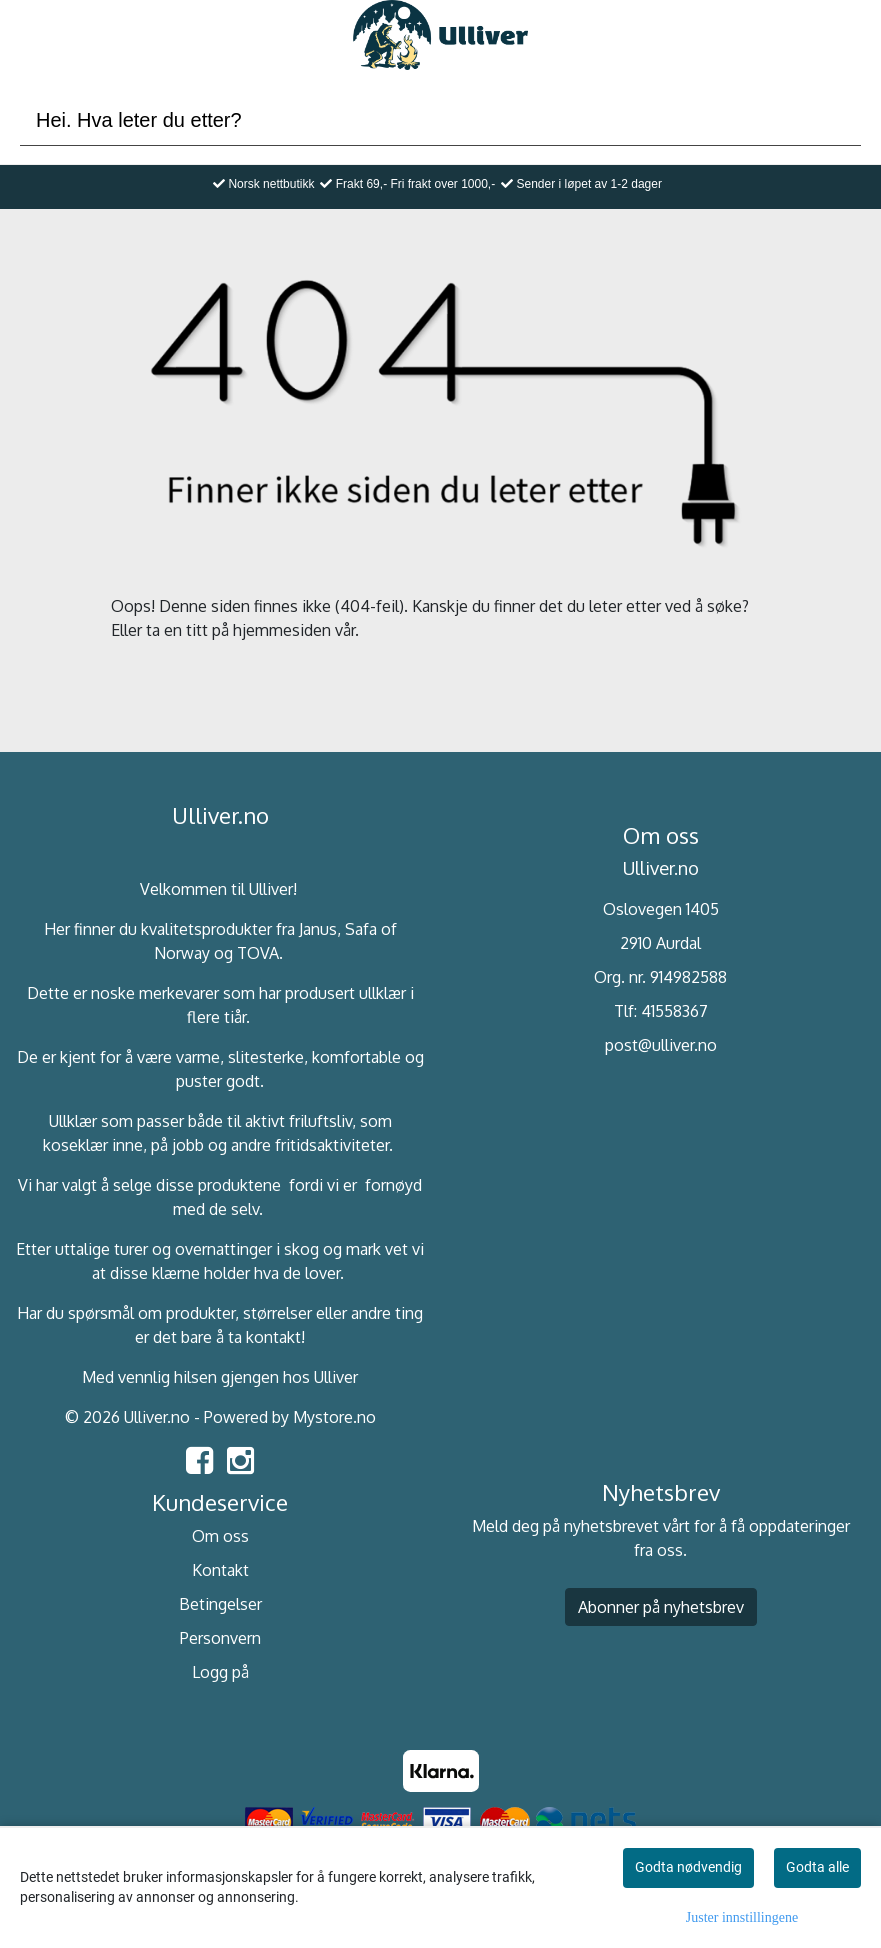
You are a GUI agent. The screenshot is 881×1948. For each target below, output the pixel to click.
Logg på (220, 1672)
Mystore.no (334, 1417)
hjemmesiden (282, 630)
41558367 (674, 1011)
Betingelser (220, 1604)
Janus (318, 929)
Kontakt (220, 1570)
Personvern (220, 1638)
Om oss (220, 1536)
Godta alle (817, 1867)
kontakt (273, 1337)
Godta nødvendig (688, 1867)
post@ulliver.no (661, 1045)
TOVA (258, 953)
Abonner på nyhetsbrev (661, 1607)
